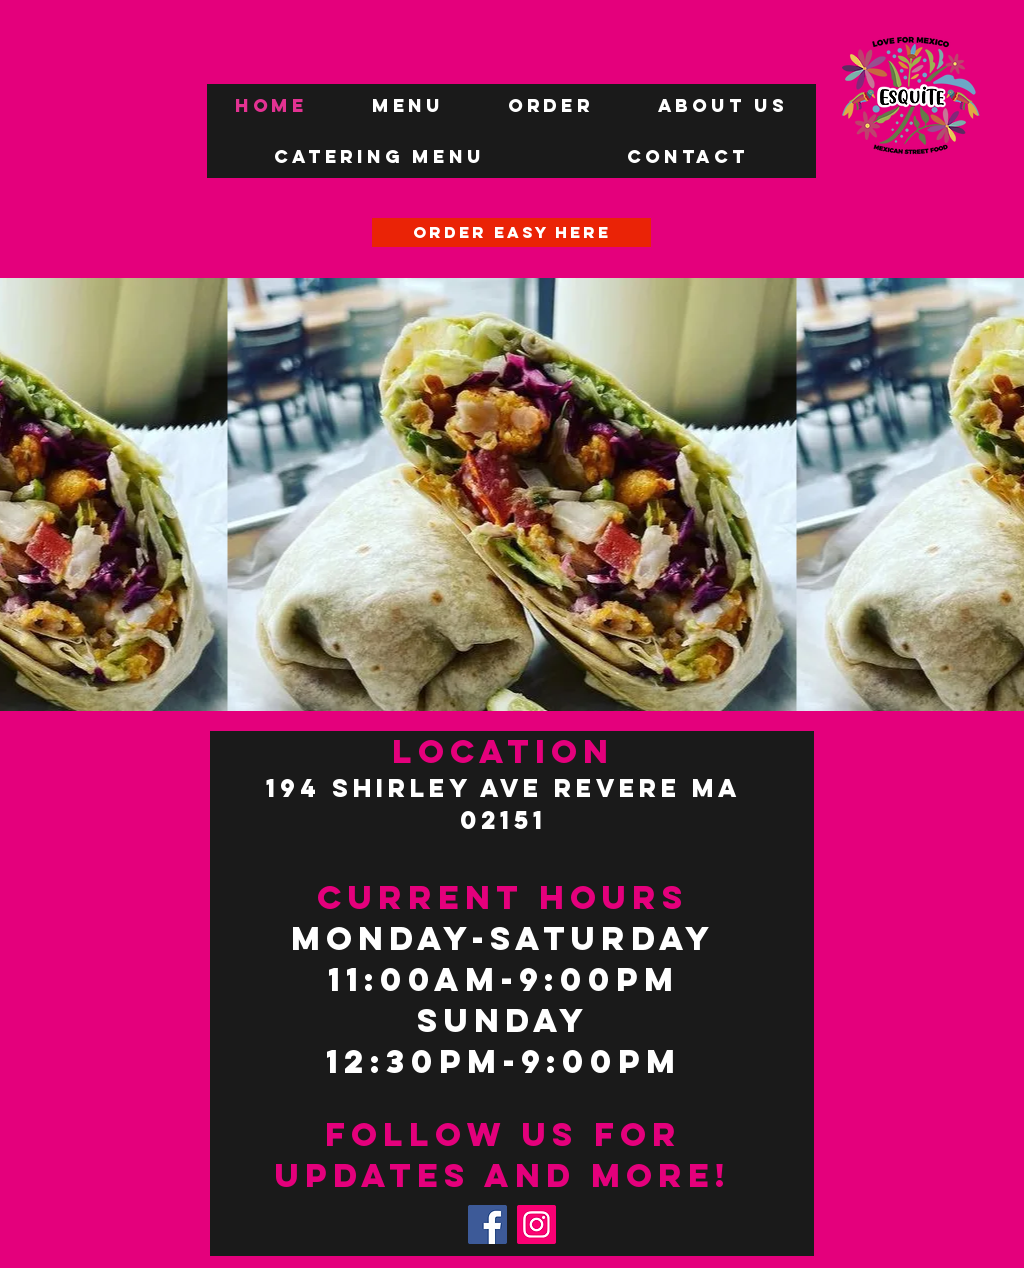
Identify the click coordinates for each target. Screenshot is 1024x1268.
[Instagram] (536, 1224)
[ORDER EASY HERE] (511, 232)
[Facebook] (487, 1224)
